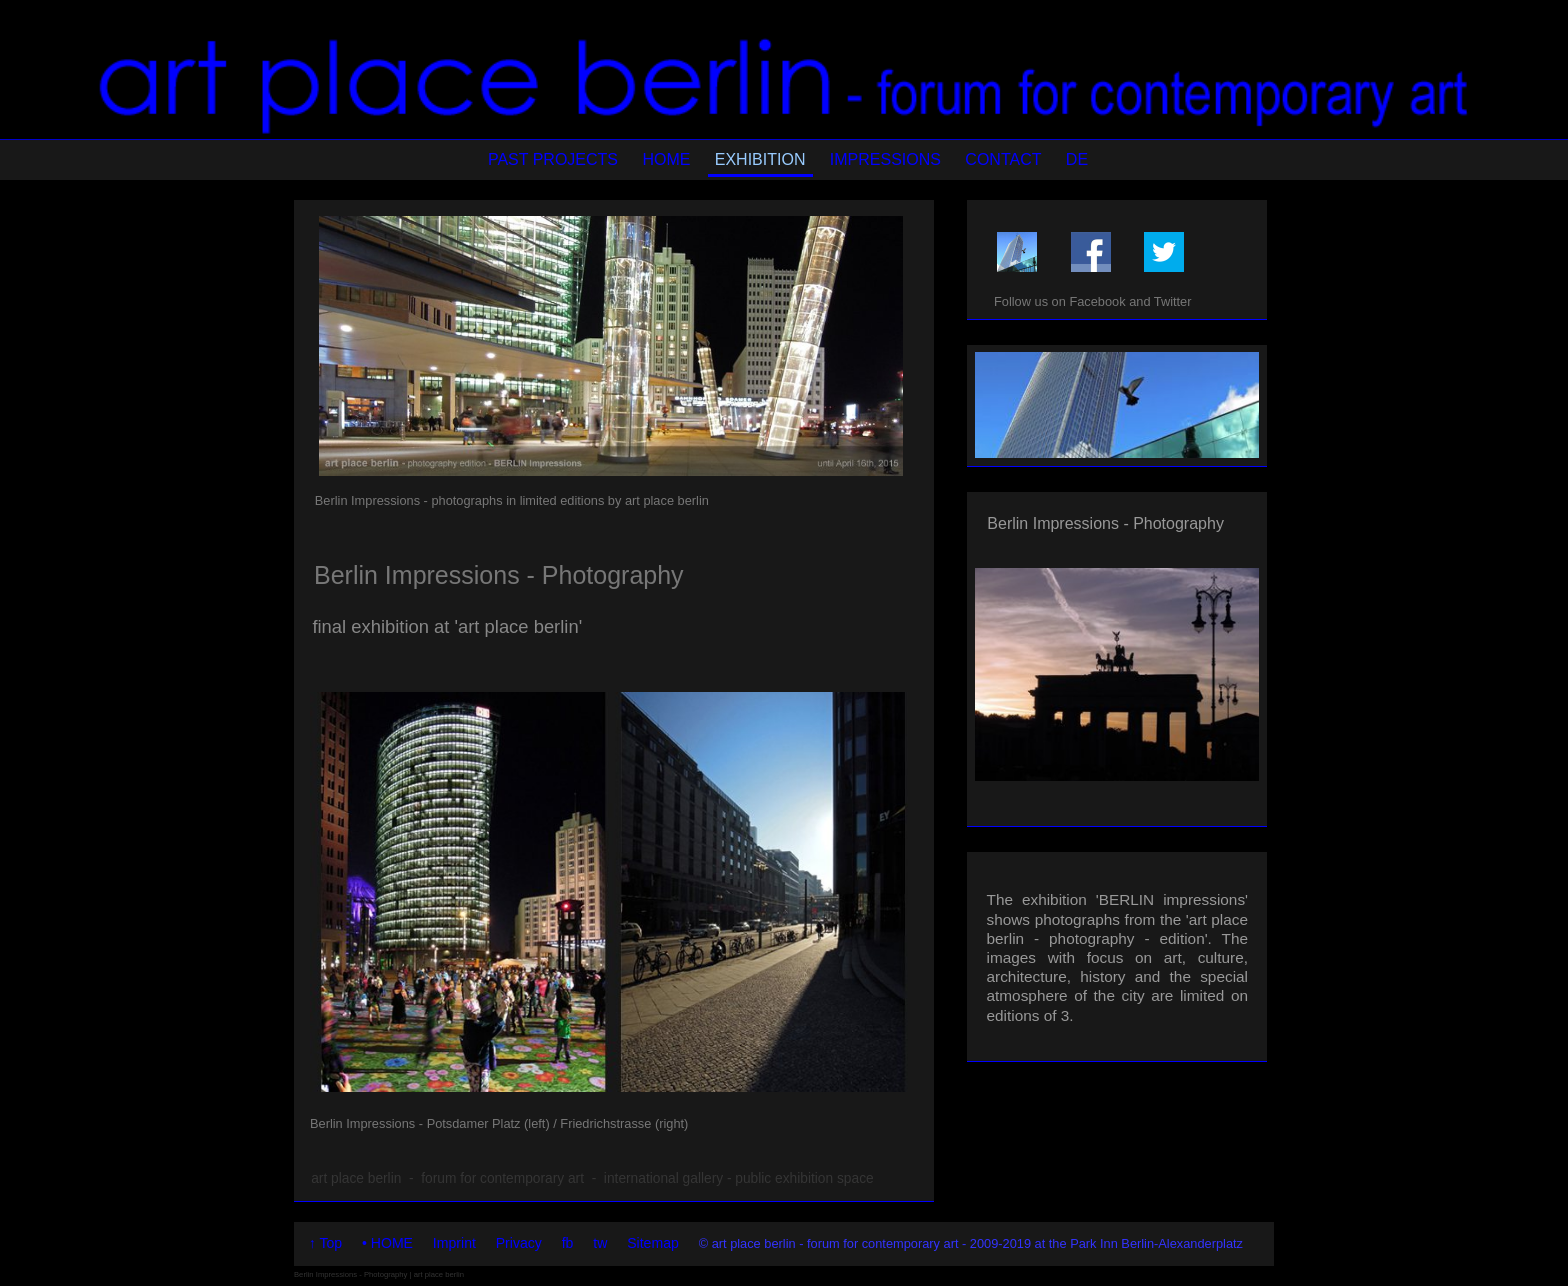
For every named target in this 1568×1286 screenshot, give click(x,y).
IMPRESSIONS (885, 159)
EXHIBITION (760, 159)
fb (568, 1243)
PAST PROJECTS (553, 159)
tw (600, 1243)
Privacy (519, 1243)
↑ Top (325, 1243)
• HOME (387, 1243)
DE (1077, 159)
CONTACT (1003, 159)
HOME (666, 159)
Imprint (454, 1243)
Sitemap (653, 1243)
